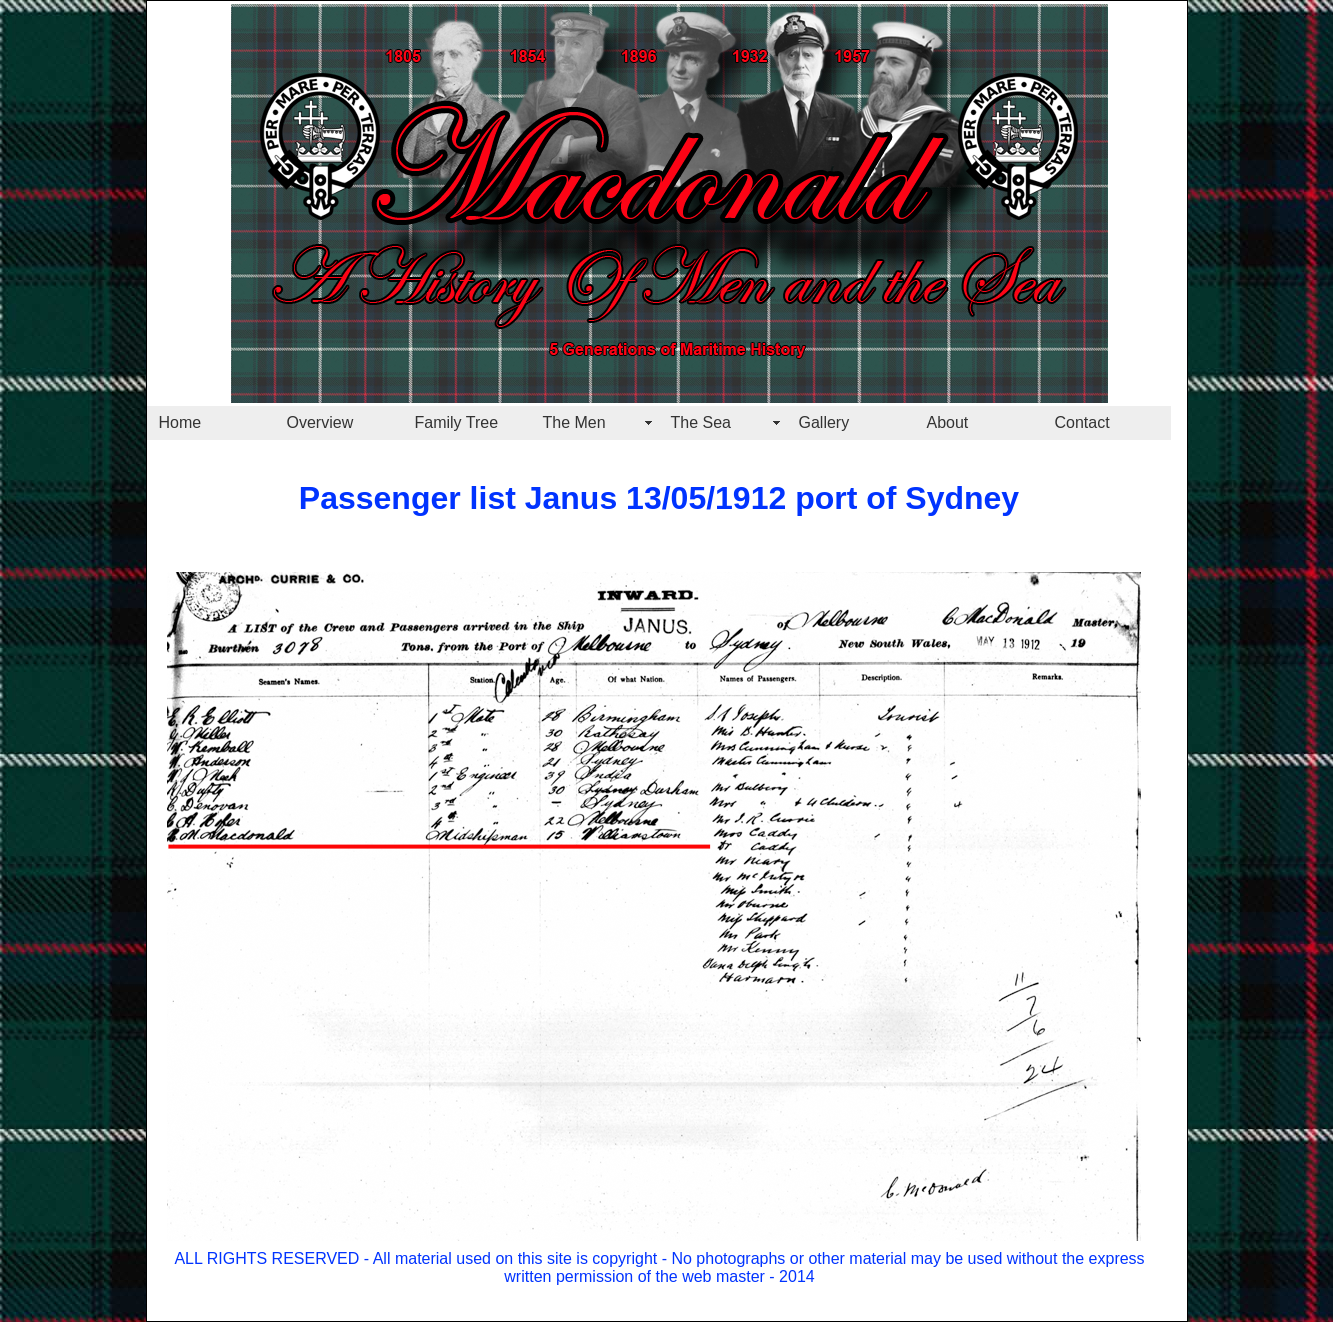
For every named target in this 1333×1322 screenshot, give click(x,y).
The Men (574, 422)
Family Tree (457, 422)
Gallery (824, 422)
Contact (1082, 422)
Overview (320, 422)
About (948, 422)
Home (180, 422)
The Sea (701, 422)
